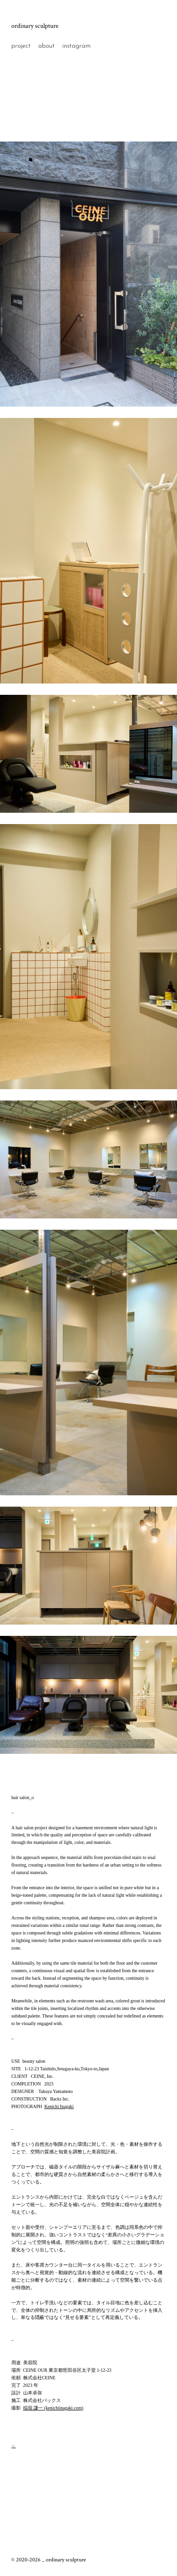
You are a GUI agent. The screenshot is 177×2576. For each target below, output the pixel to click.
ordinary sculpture (35, 26)
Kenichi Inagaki (59, 2106)
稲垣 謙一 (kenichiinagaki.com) (53, 2407)
